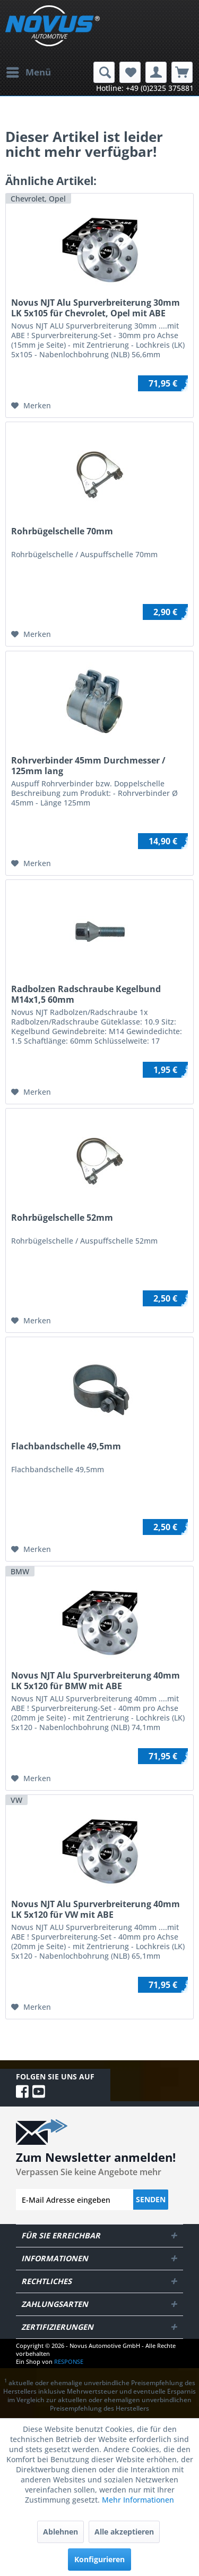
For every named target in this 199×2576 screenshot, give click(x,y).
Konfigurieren (99, 2559)
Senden (151, 2199)
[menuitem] (28, 72)
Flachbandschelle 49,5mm (66, 1446)
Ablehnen (60, 2532)
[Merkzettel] (130, 72)
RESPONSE (68, 2361)
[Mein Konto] (156, 72)
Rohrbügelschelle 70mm (62, 531)
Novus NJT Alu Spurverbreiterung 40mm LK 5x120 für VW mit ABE (95, 1909)
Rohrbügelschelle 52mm (62, 1217)
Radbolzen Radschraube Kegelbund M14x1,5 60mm (86, 994)
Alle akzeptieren (124, 2532)
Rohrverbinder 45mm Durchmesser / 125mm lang (88, 765)
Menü (28, 71)
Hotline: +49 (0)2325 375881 (145, 88)
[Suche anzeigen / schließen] (104, 72)
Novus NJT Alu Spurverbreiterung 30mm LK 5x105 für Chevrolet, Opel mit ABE (95, 307)
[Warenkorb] (182, 72)
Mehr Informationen (138, 2500)
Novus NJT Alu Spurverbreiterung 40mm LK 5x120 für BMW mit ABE (95, 1680)
